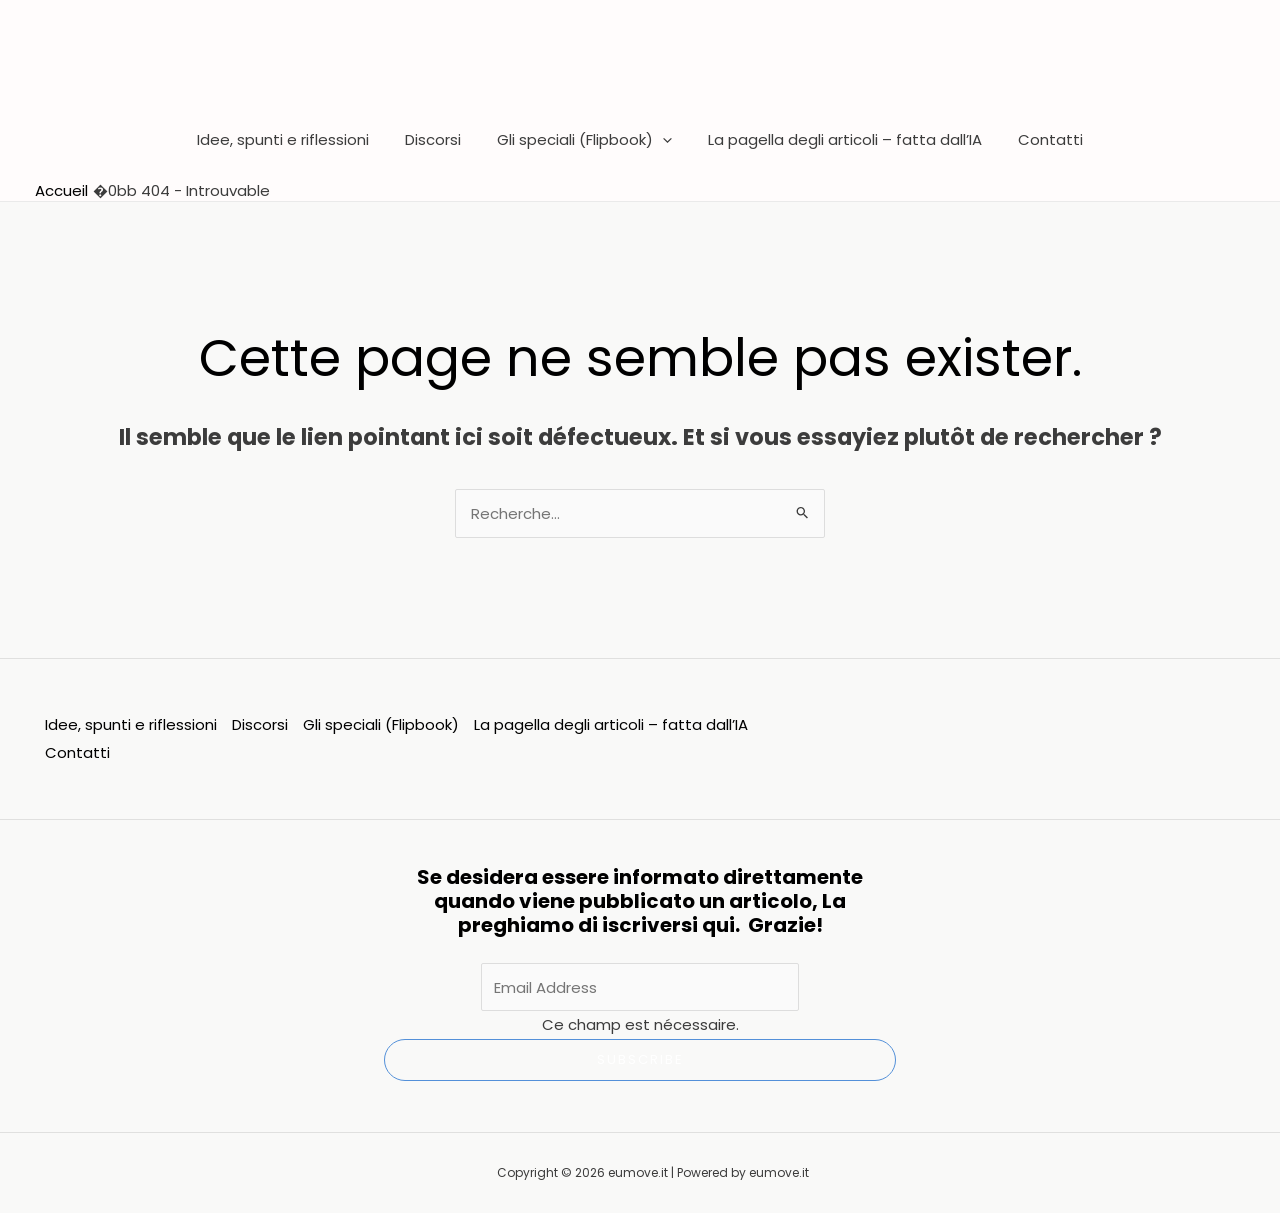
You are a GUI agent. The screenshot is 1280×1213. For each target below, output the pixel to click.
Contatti (1038, 139)
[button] (662, 140)
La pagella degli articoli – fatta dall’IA (839, 139)
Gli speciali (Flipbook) (584, 140)
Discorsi (439, 139)
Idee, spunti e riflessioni (295, 139)
